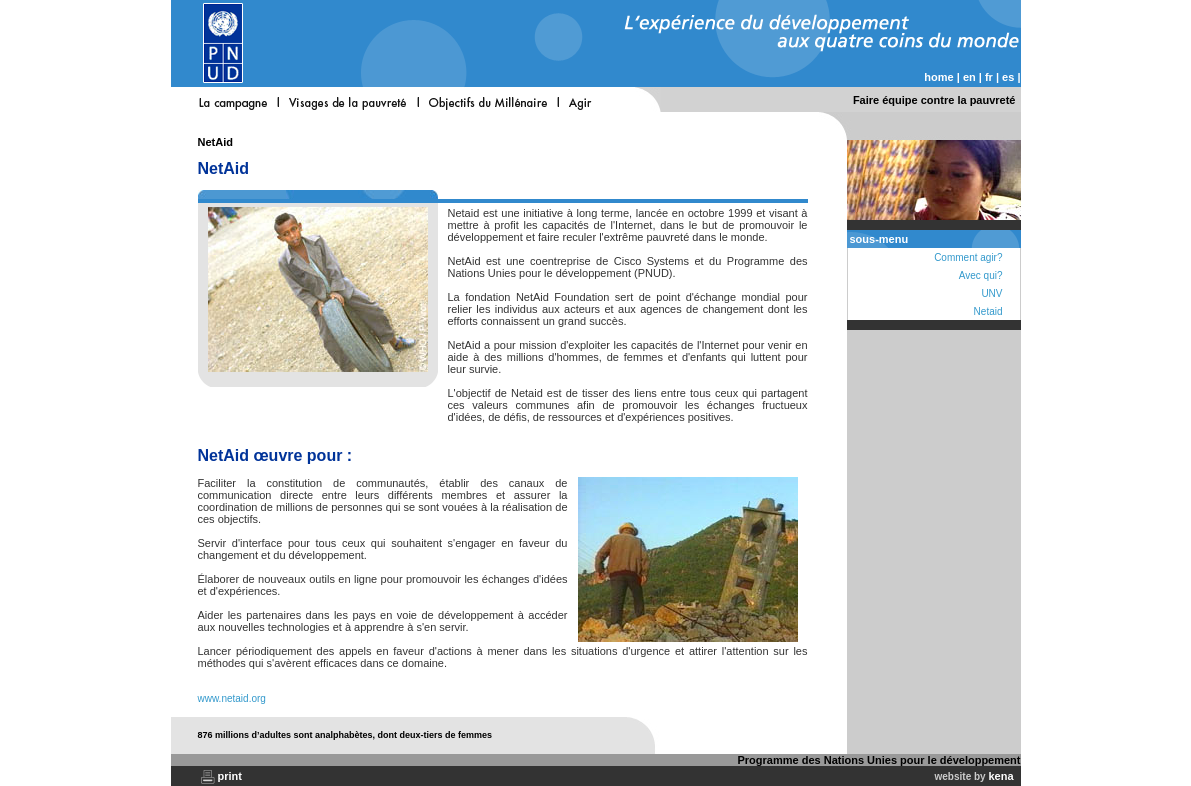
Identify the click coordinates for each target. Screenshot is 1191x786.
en (969, 77)
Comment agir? (968, 257)
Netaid (988, 311)
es (1008, 77)
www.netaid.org (232, 698)
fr (989, 77)
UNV (991, 293)
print (230, 776)
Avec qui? (981, 275)
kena (1000, 776)
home (938, 77)
